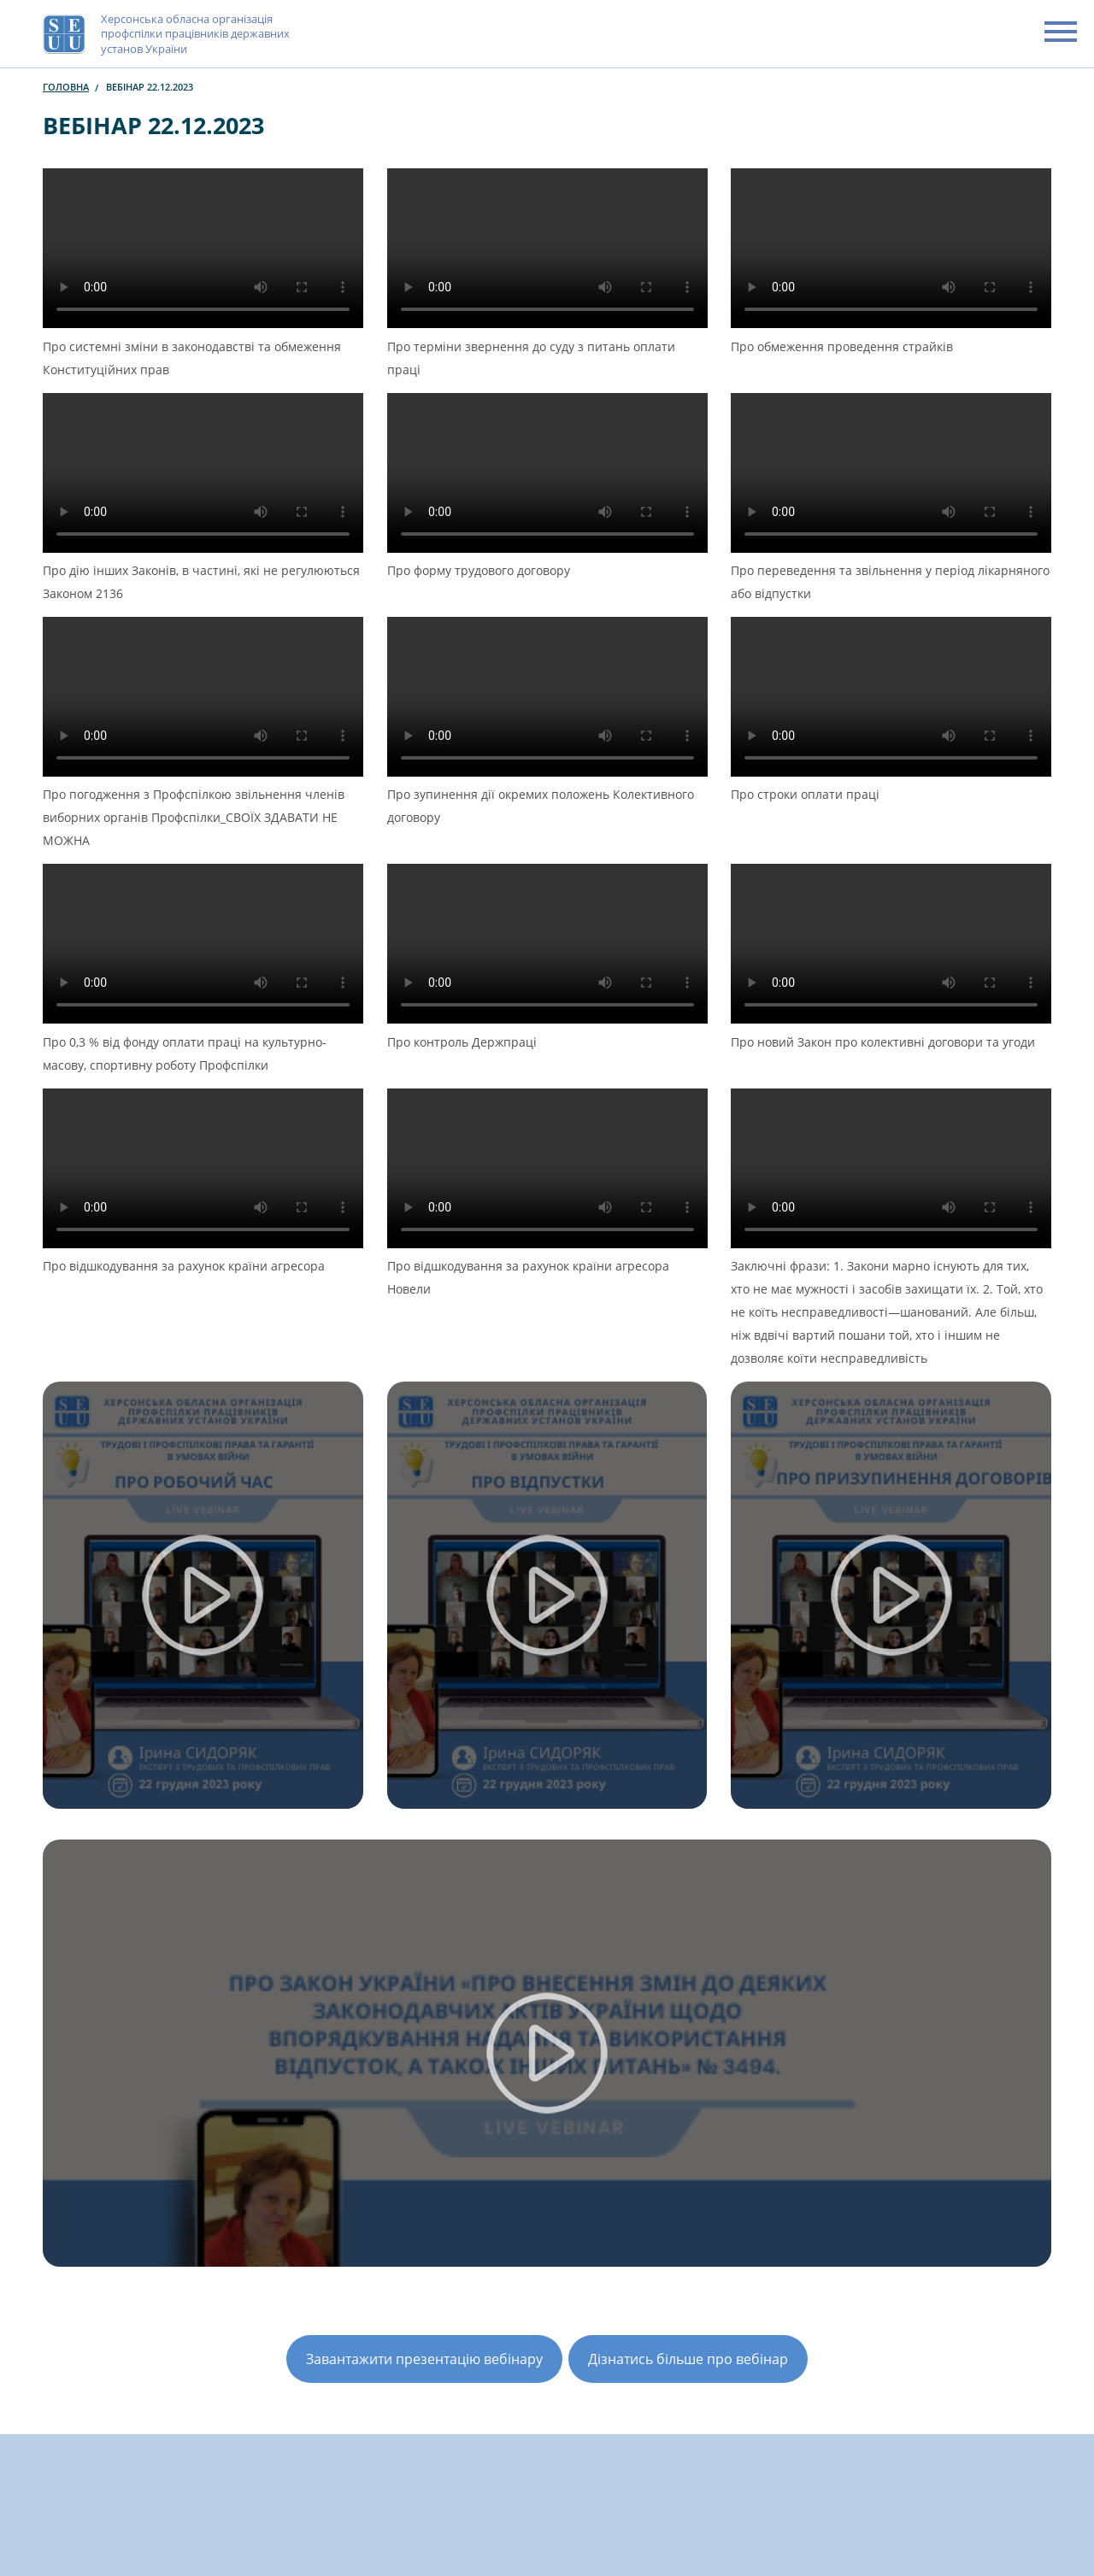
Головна (66, 86)
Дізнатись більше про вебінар (688, 2359)
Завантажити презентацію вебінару (424, 2359)
